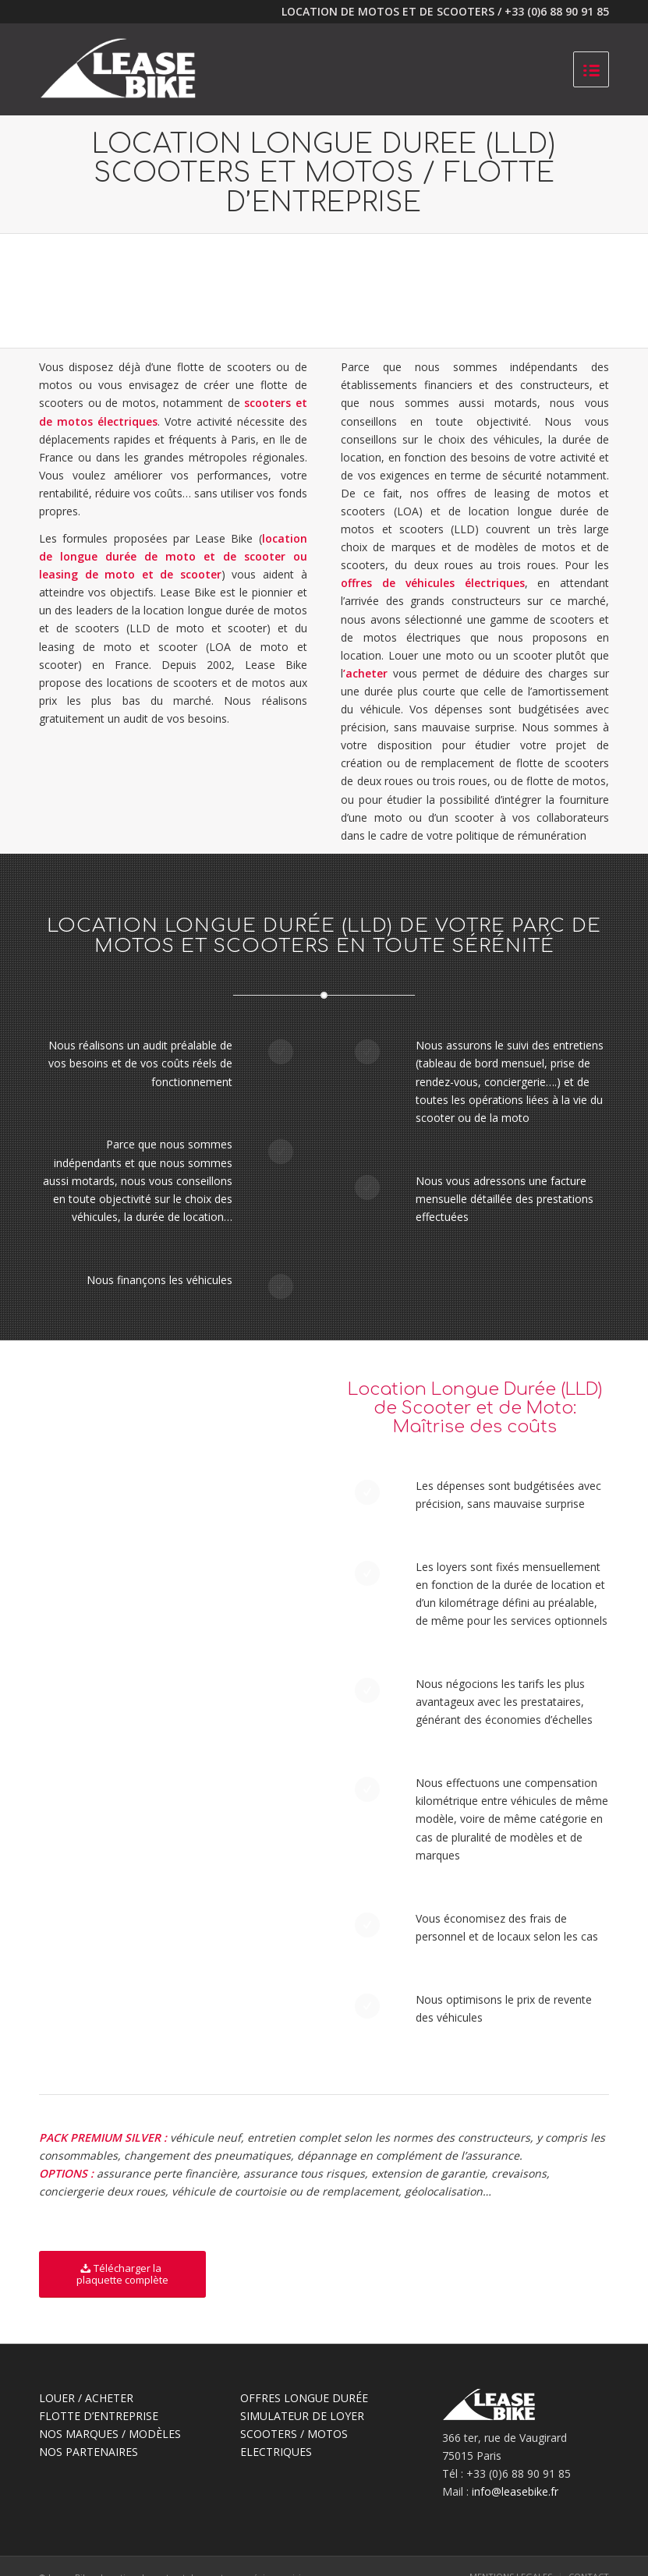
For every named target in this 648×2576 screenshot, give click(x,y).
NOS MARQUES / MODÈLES (110, 2433)
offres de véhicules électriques (432, 582)
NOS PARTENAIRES (88, 2451)
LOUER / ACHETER (86, 2397)
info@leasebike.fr (515, 2491)
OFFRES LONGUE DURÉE (304, 2397)
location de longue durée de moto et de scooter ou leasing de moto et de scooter (173, 556)
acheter (366, 673)
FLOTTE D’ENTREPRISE (98, 2415)
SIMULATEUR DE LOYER (302, 2415)
